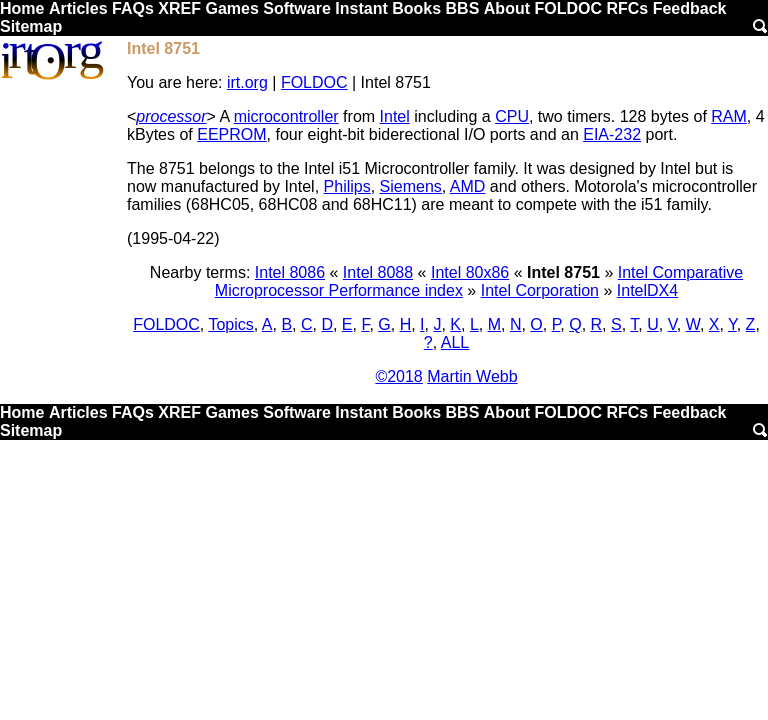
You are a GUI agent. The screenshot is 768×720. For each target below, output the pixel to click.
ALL (455, 342)
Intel (395, 116)
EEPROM (231, 134)
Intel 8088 (378, 272)
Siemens (411, 186)
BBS (463, 8)
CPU (512, 116)
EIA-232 (612, 134)
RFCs (627, 8)
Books (416, 8)
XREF (179, 8)
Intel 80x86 (470, 272)
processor (171, 116)
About (507, 8)
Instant (361, 8)
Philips (347, 186)
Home (22, 8)
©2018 (398, 376)
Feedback (690, 8)
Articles (78, 8)
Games (231, 8)
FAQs (133, 8)
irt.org (247, 82)
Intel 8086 (290, 272)
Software (297, 8)
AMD (468, 186)
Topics (230, 324)
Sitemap (31, 26)
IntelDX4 (647, 290)
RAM (729, 116)
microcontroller (286, 116)
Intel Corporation (540, 290)
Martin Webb (472, 376)
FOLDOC (568, 8)
